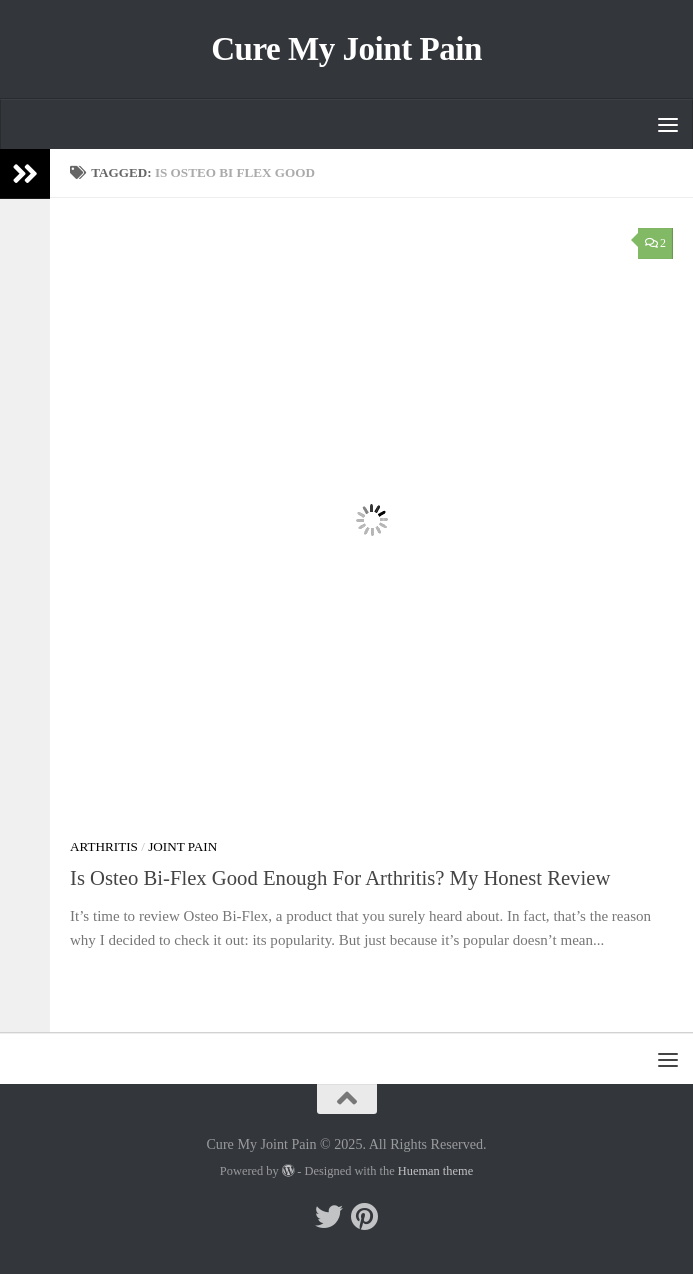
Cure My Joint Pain (346, 49)
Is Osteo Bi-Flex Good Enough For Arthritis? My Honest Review (340, 878)
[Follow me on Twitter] (329, 1217)
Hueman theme (435, 1171)
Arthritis (104, 846)
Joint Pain (182, 846)
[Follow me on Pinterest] (365, 1217)
